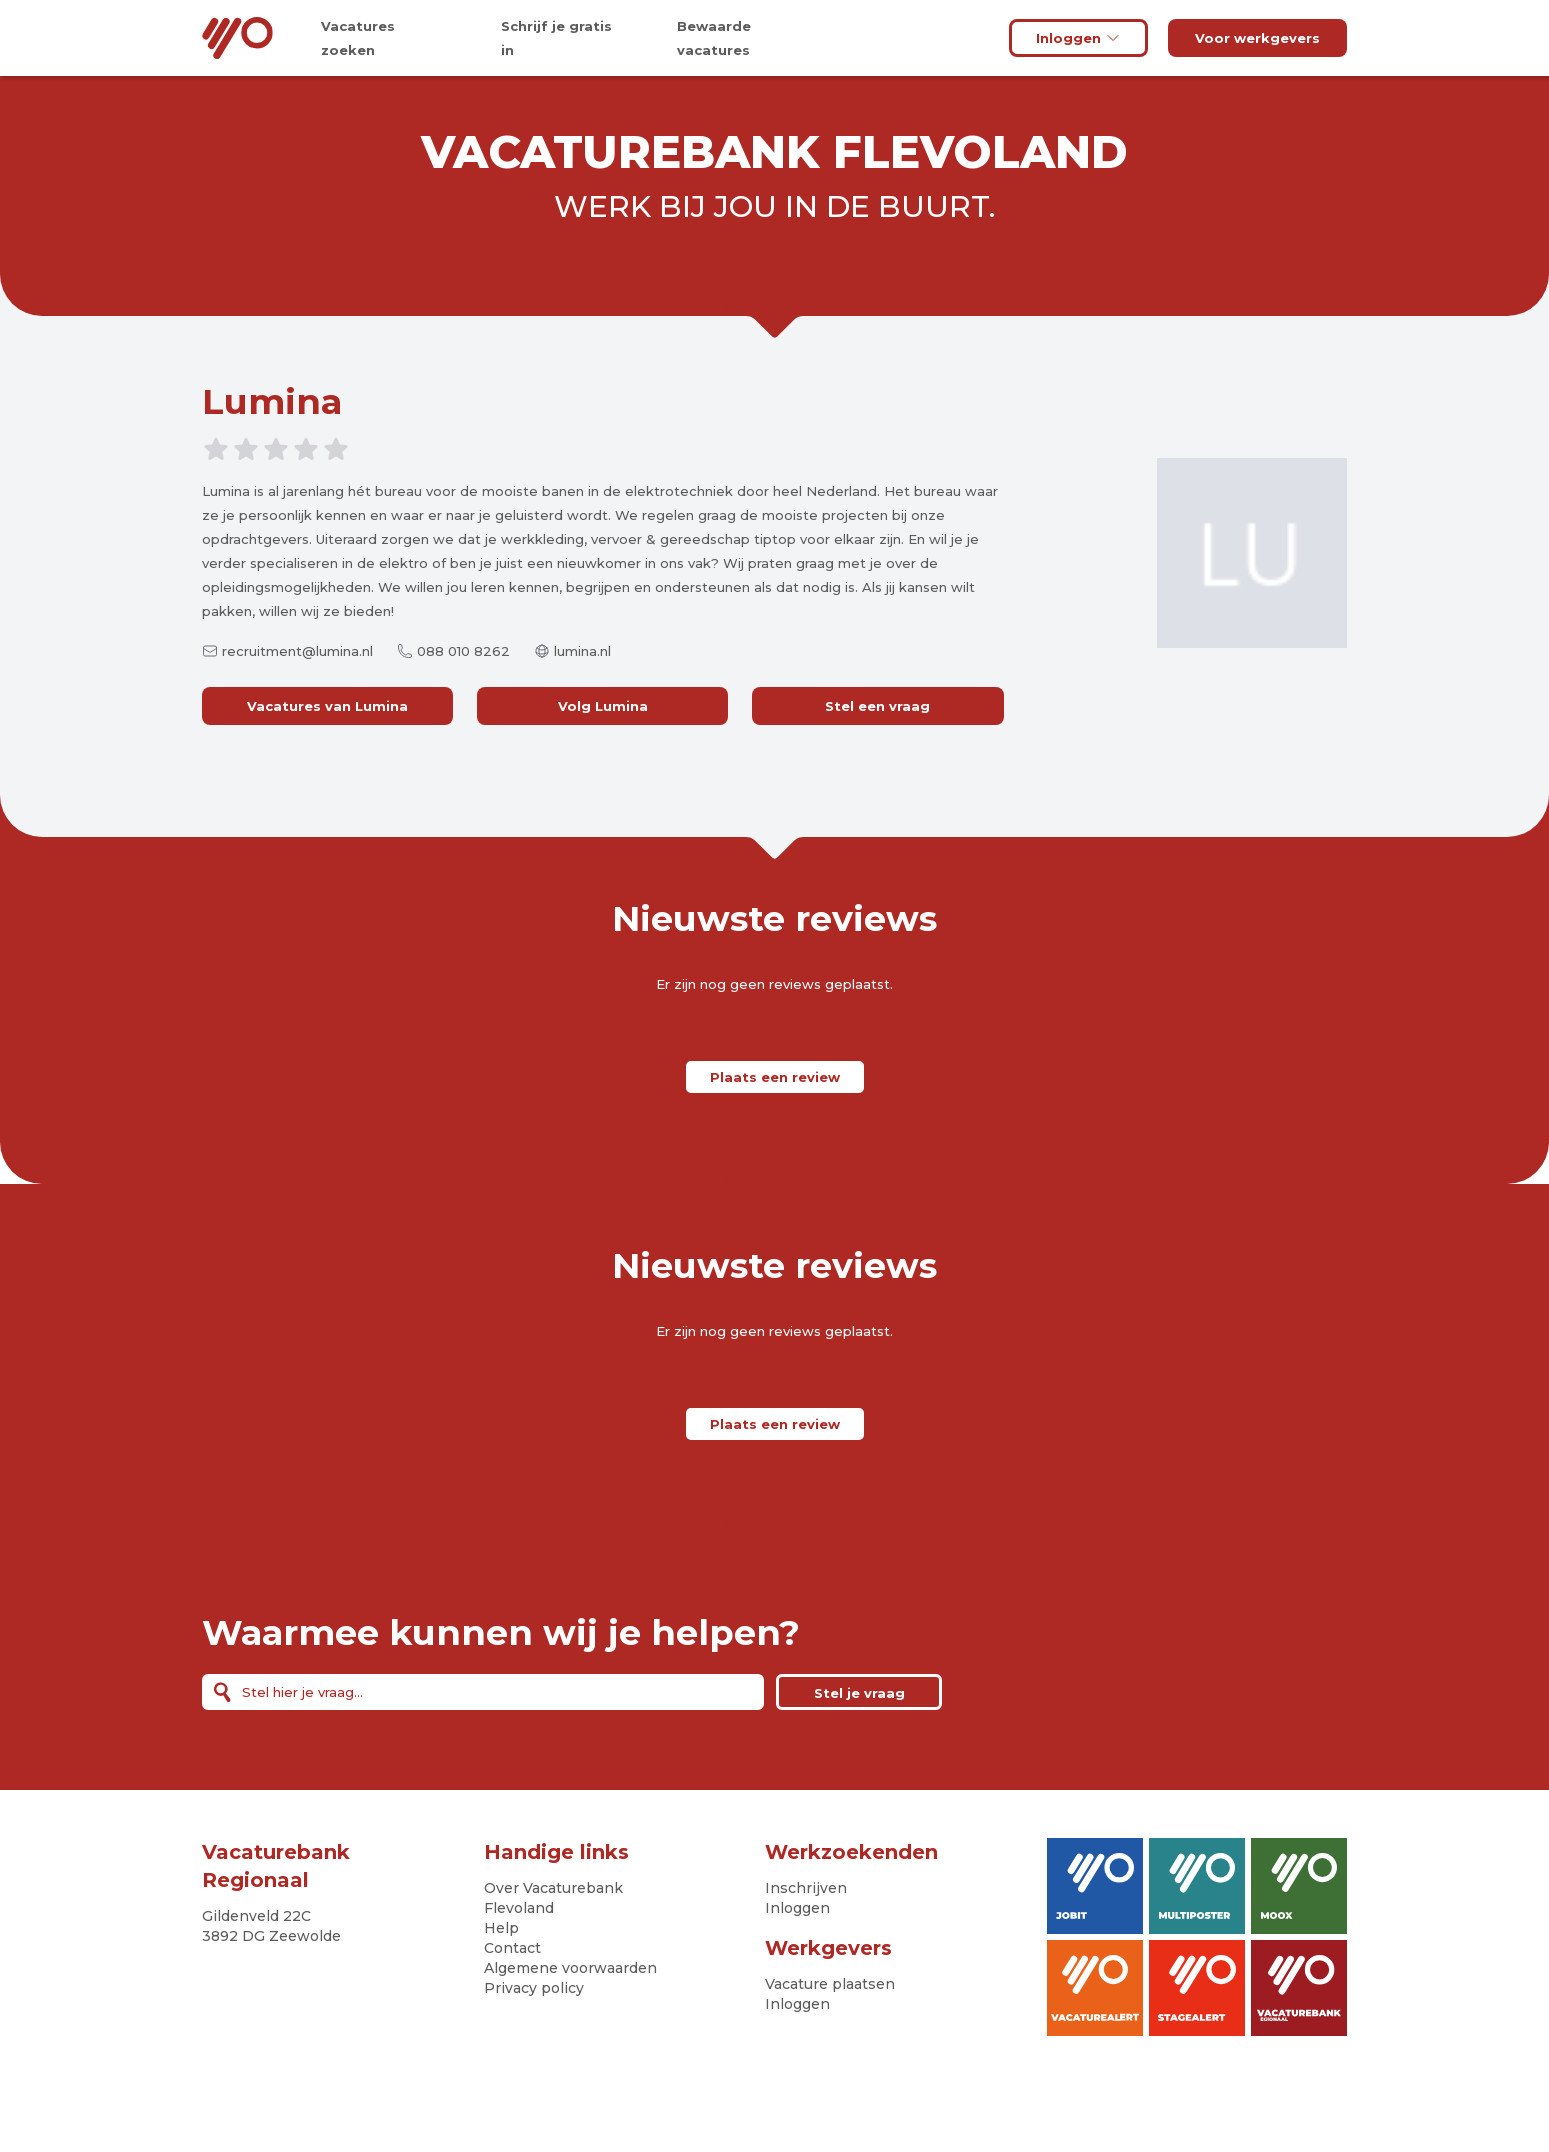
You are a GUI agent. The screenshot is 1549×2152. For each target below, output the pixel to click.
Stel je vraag (859, 1693)
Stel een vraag (877, 706)
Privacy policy (534, 1988)
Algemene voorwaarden (570, 1968)
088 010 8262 (463, 651)
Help (501, 1928)
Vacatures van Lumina (327, 706)
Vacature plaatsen (830, 1984)
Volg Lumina (603, 706)
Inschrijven (806, 1888)
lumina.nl (582, 651)
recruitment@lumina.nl (297, 651)
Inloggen (1078, 38)
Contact (512, 1948)
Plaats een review (775, 1077)
